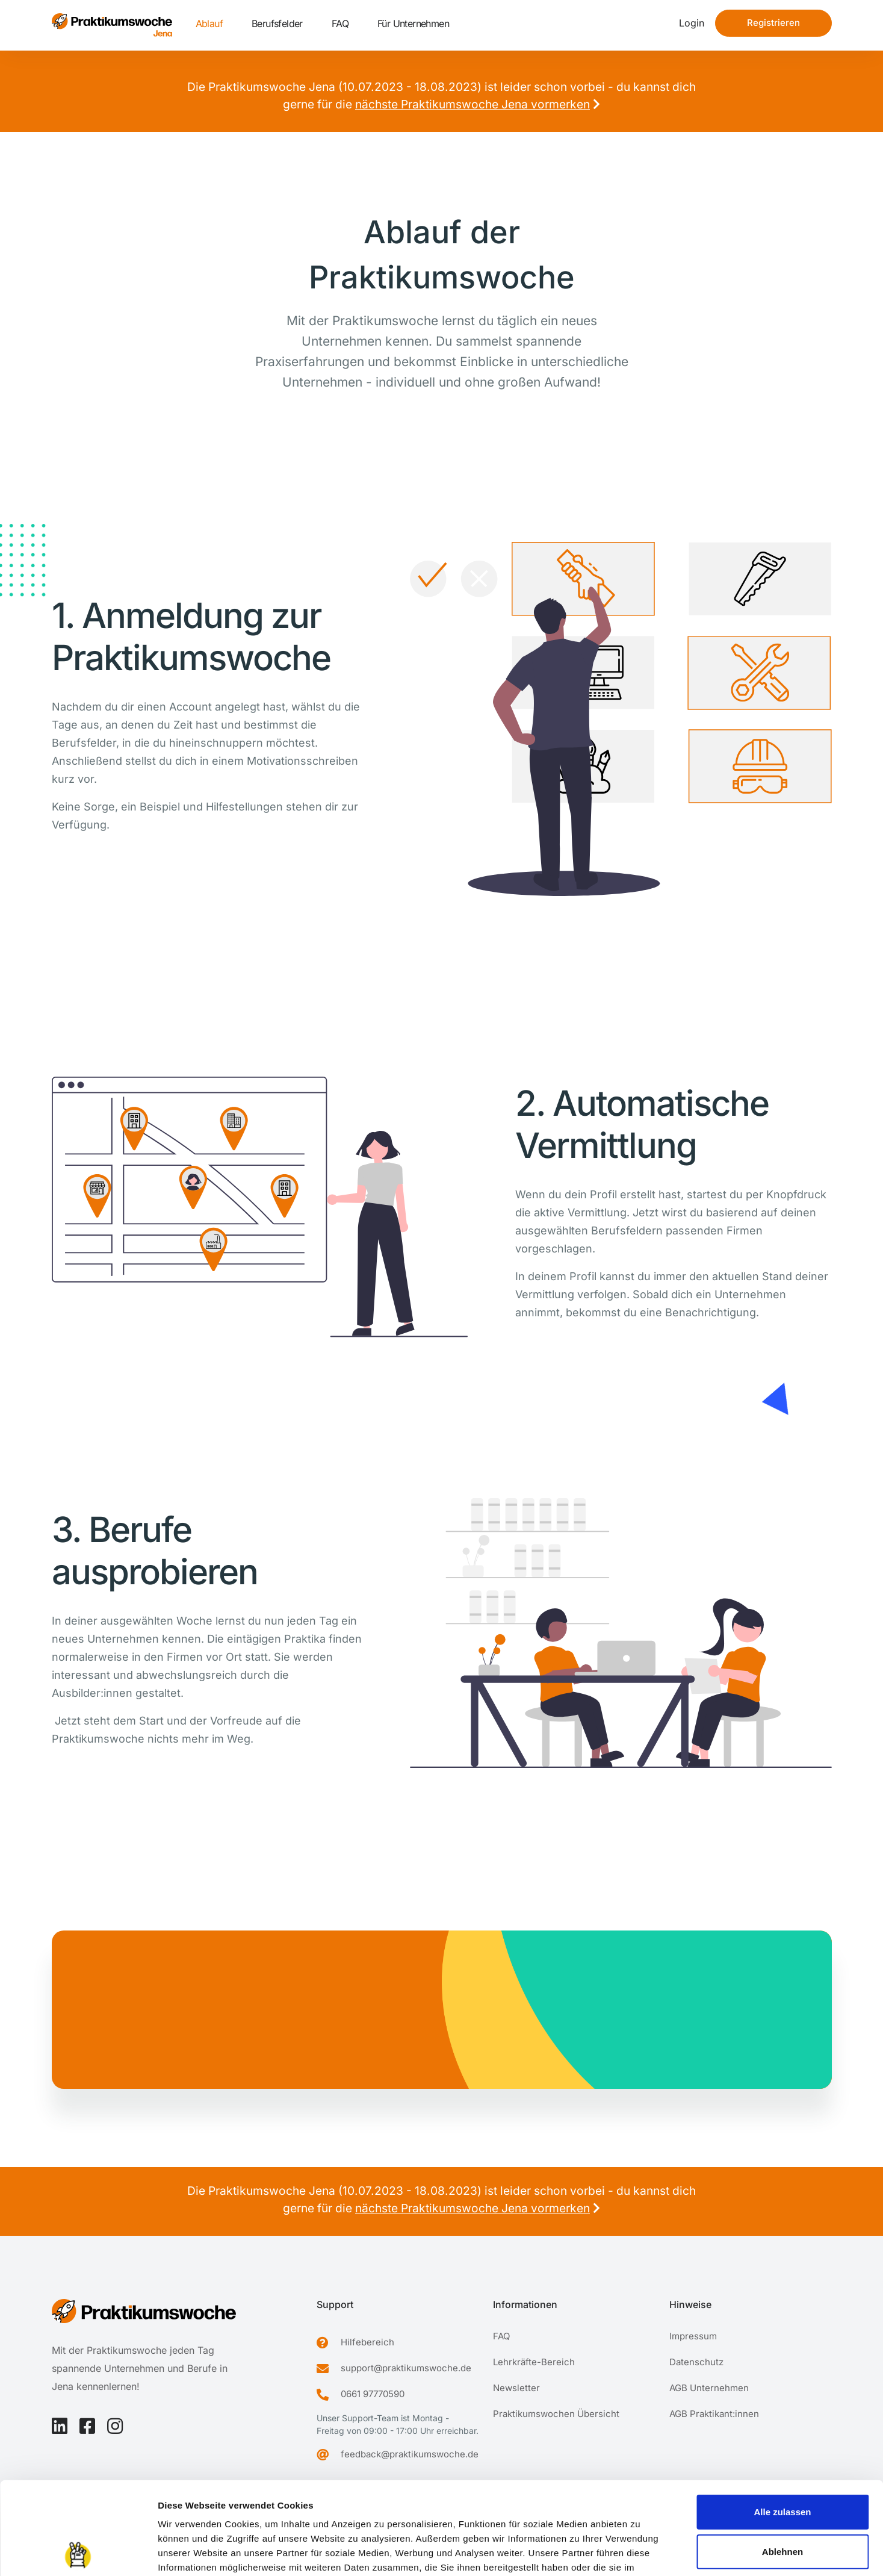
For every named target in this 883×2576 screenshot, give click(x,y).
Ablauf (209, 23)
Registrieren (773, 22)
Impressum (183, 2503)
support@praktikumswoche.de (406, 2368)
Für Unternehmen (413, 23)
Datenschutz (696, 2362)
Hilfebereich (367, 2342)
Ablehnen (782, 2459)
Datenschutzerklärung (267, 2503)
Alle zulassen (782, 2419)
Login (691, 23)
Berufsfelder (277, 23)
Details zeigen (640, 2552)
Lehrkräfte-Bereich (534, 2362)
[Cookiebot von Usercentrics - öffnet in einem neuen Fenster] (78, 2552)
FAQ (340, 23)
